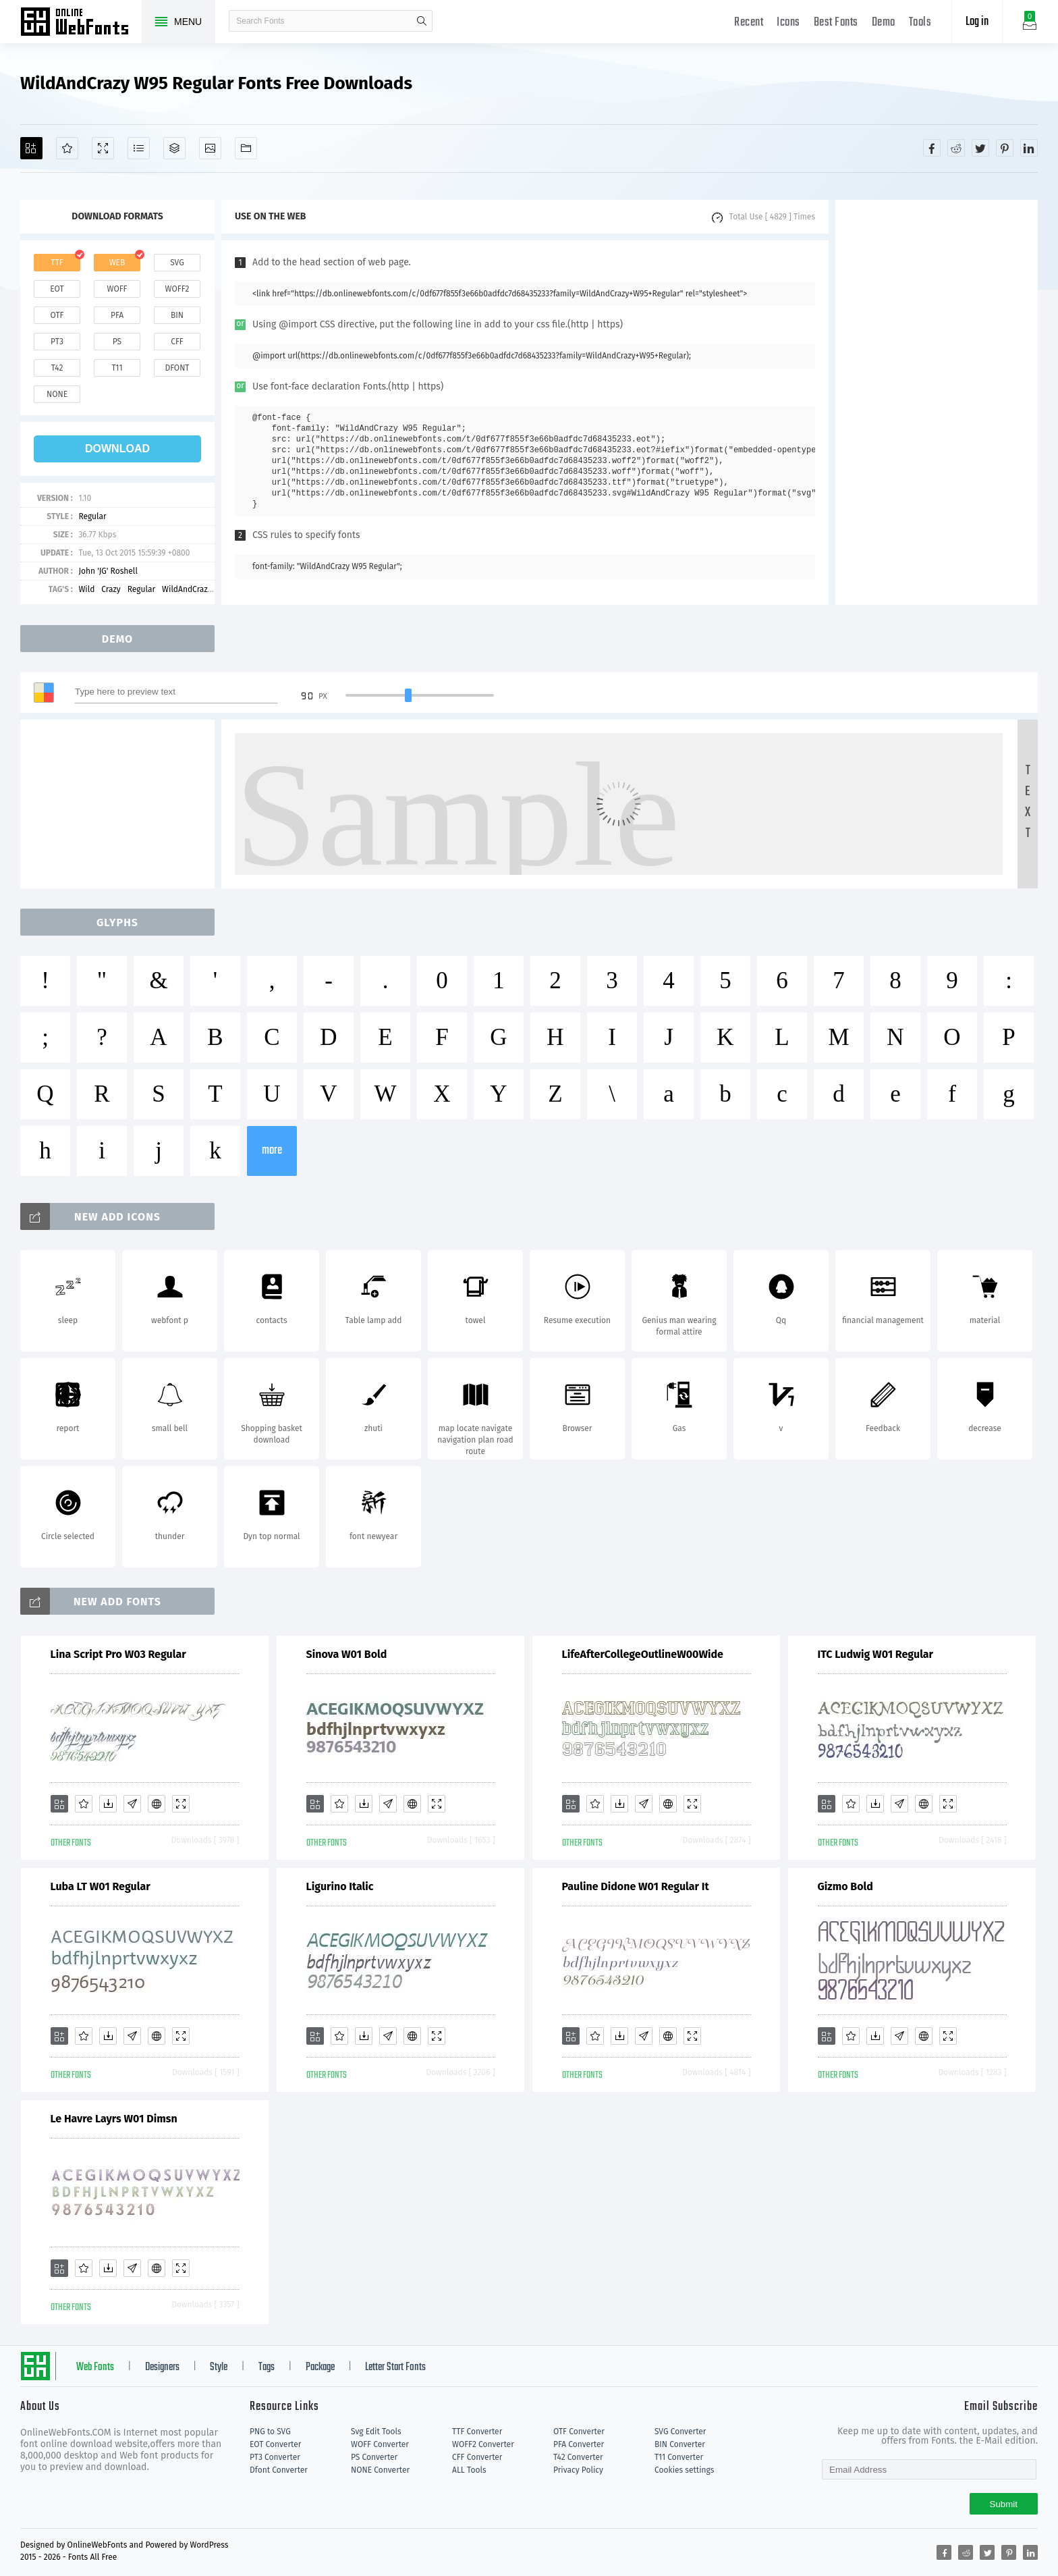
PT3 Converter (275, 2457)
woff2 (177, 289)
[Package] (174, 148)
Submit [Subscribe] (1004, 2504)
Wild (86, 589)
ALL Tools (469, 2470)
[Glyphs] (139, 148)
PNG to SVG (270, 2431)
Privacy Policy (578, 2470)
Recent (748, 22)
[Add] (31, 148)
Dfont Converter (279, 2470)
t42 (57, 368)
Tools (920, 22)
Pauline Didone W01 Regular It (635, 1886)
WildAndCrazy (186, 589)
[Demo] (103, 148)
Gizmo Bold (845, 1886)
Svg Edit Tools (376, 2431)
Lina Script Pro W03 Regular (118, 1654)
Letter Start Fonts (395, 2367)
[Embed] (156, 1804)
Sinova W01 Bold (346, 1654)
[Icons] (210, 148)
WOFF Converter (380, 2444)
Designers (162, 2367)
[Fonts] (246, 148)
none (57, 394)
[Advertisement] (936, 402)
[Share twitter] (980, 148)
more (272, 1150)
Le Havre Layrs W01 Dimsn (114, 2118)
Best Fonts (836, 22)
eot (56, 289)
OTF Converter (579, 2431)
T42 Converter (578, 2457)
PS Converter (374, 2457)
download (117, 448)
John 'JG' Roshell (108, 571)
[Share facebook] (932, 148)
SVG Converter (680, 2431)
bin (177, 315)
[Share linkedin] (1029, 148)
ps (117, 341)
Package (320, 2367)
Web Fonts (95, 2367)
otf (57, 315)
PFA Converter (578, 2444)
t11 (116, 368)
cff (177, 341)
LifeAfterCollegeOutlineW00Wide (642, 1654)
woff (117, 289)
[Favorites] (67, 148)
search (422, 21)
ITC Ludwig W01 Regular (876, 1654)
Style (218, 2367)
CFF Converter (477, 2457)
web (117, 262)
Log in (977, 22)
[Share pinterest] (1004, 148)
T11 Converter (679, 2457)
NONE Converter (380, 2470)
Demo (883, 22)
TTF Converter (477, 2431)
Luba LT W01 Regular (100, 1886)
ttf (57, 262)
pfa (117, 315)
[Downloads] (108, 1804)
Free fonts (81, 23)
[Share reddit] (956, 148)
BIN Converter (680, 2444)
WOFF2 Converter (483, 2444)
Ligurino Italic (340, 1886)
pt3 (57, 341)
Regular (92, 516)
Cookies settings (684, 2470)
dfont (177, 368)
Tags (266, 2367)
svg (177, 262)
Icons (788, 22)
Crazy (110, 589)
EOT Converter (275, 2444)
